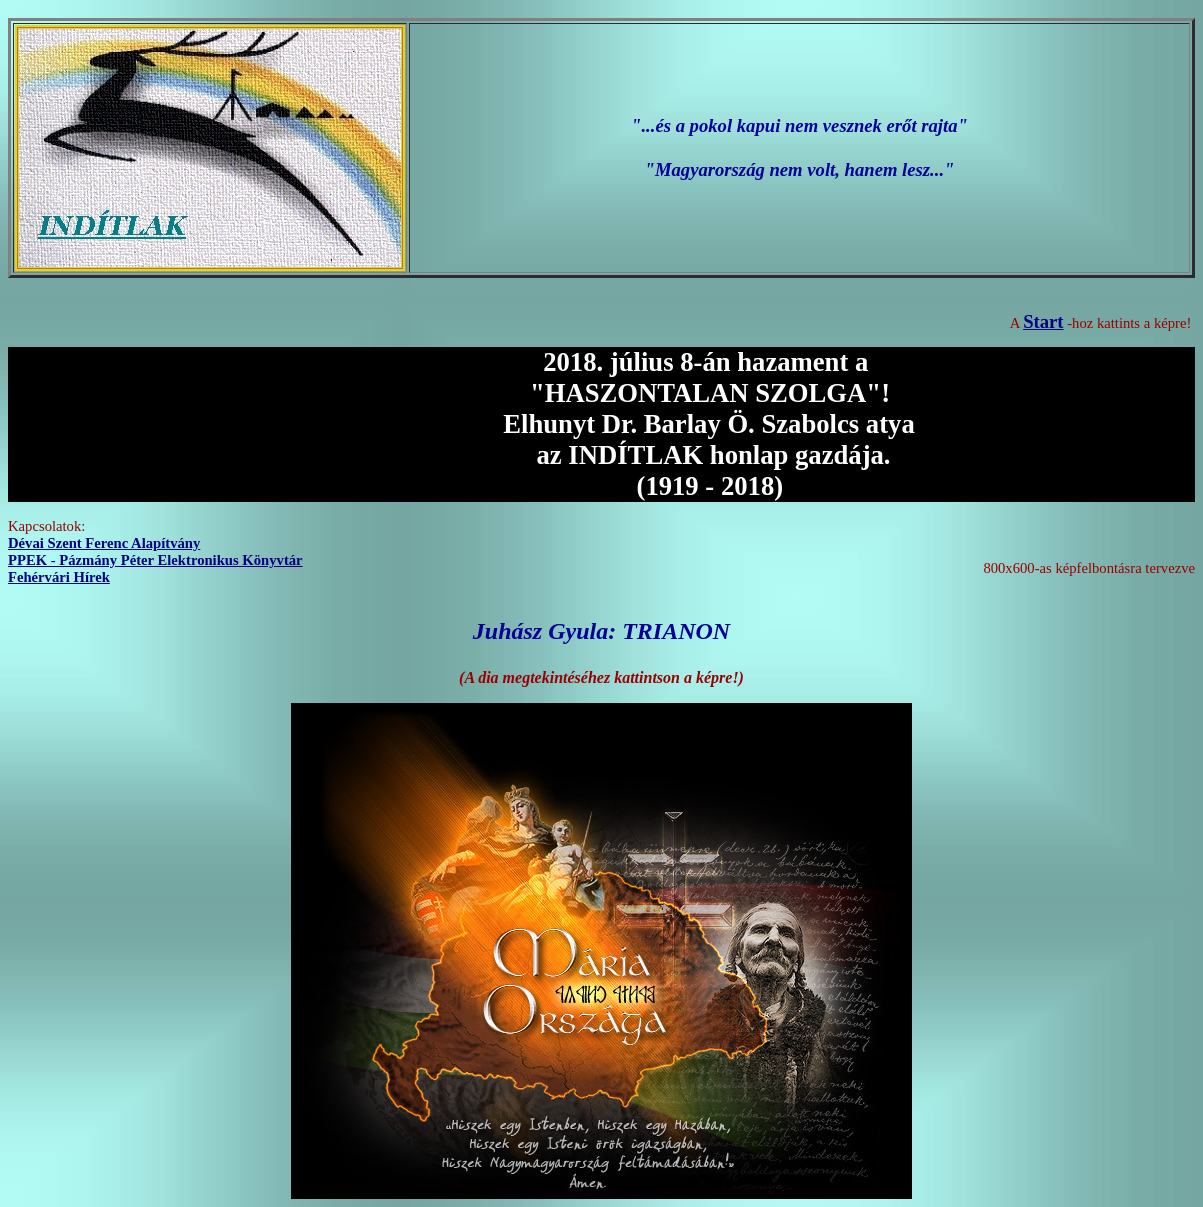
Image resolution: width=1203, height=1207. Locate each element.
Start (1043, 321)
